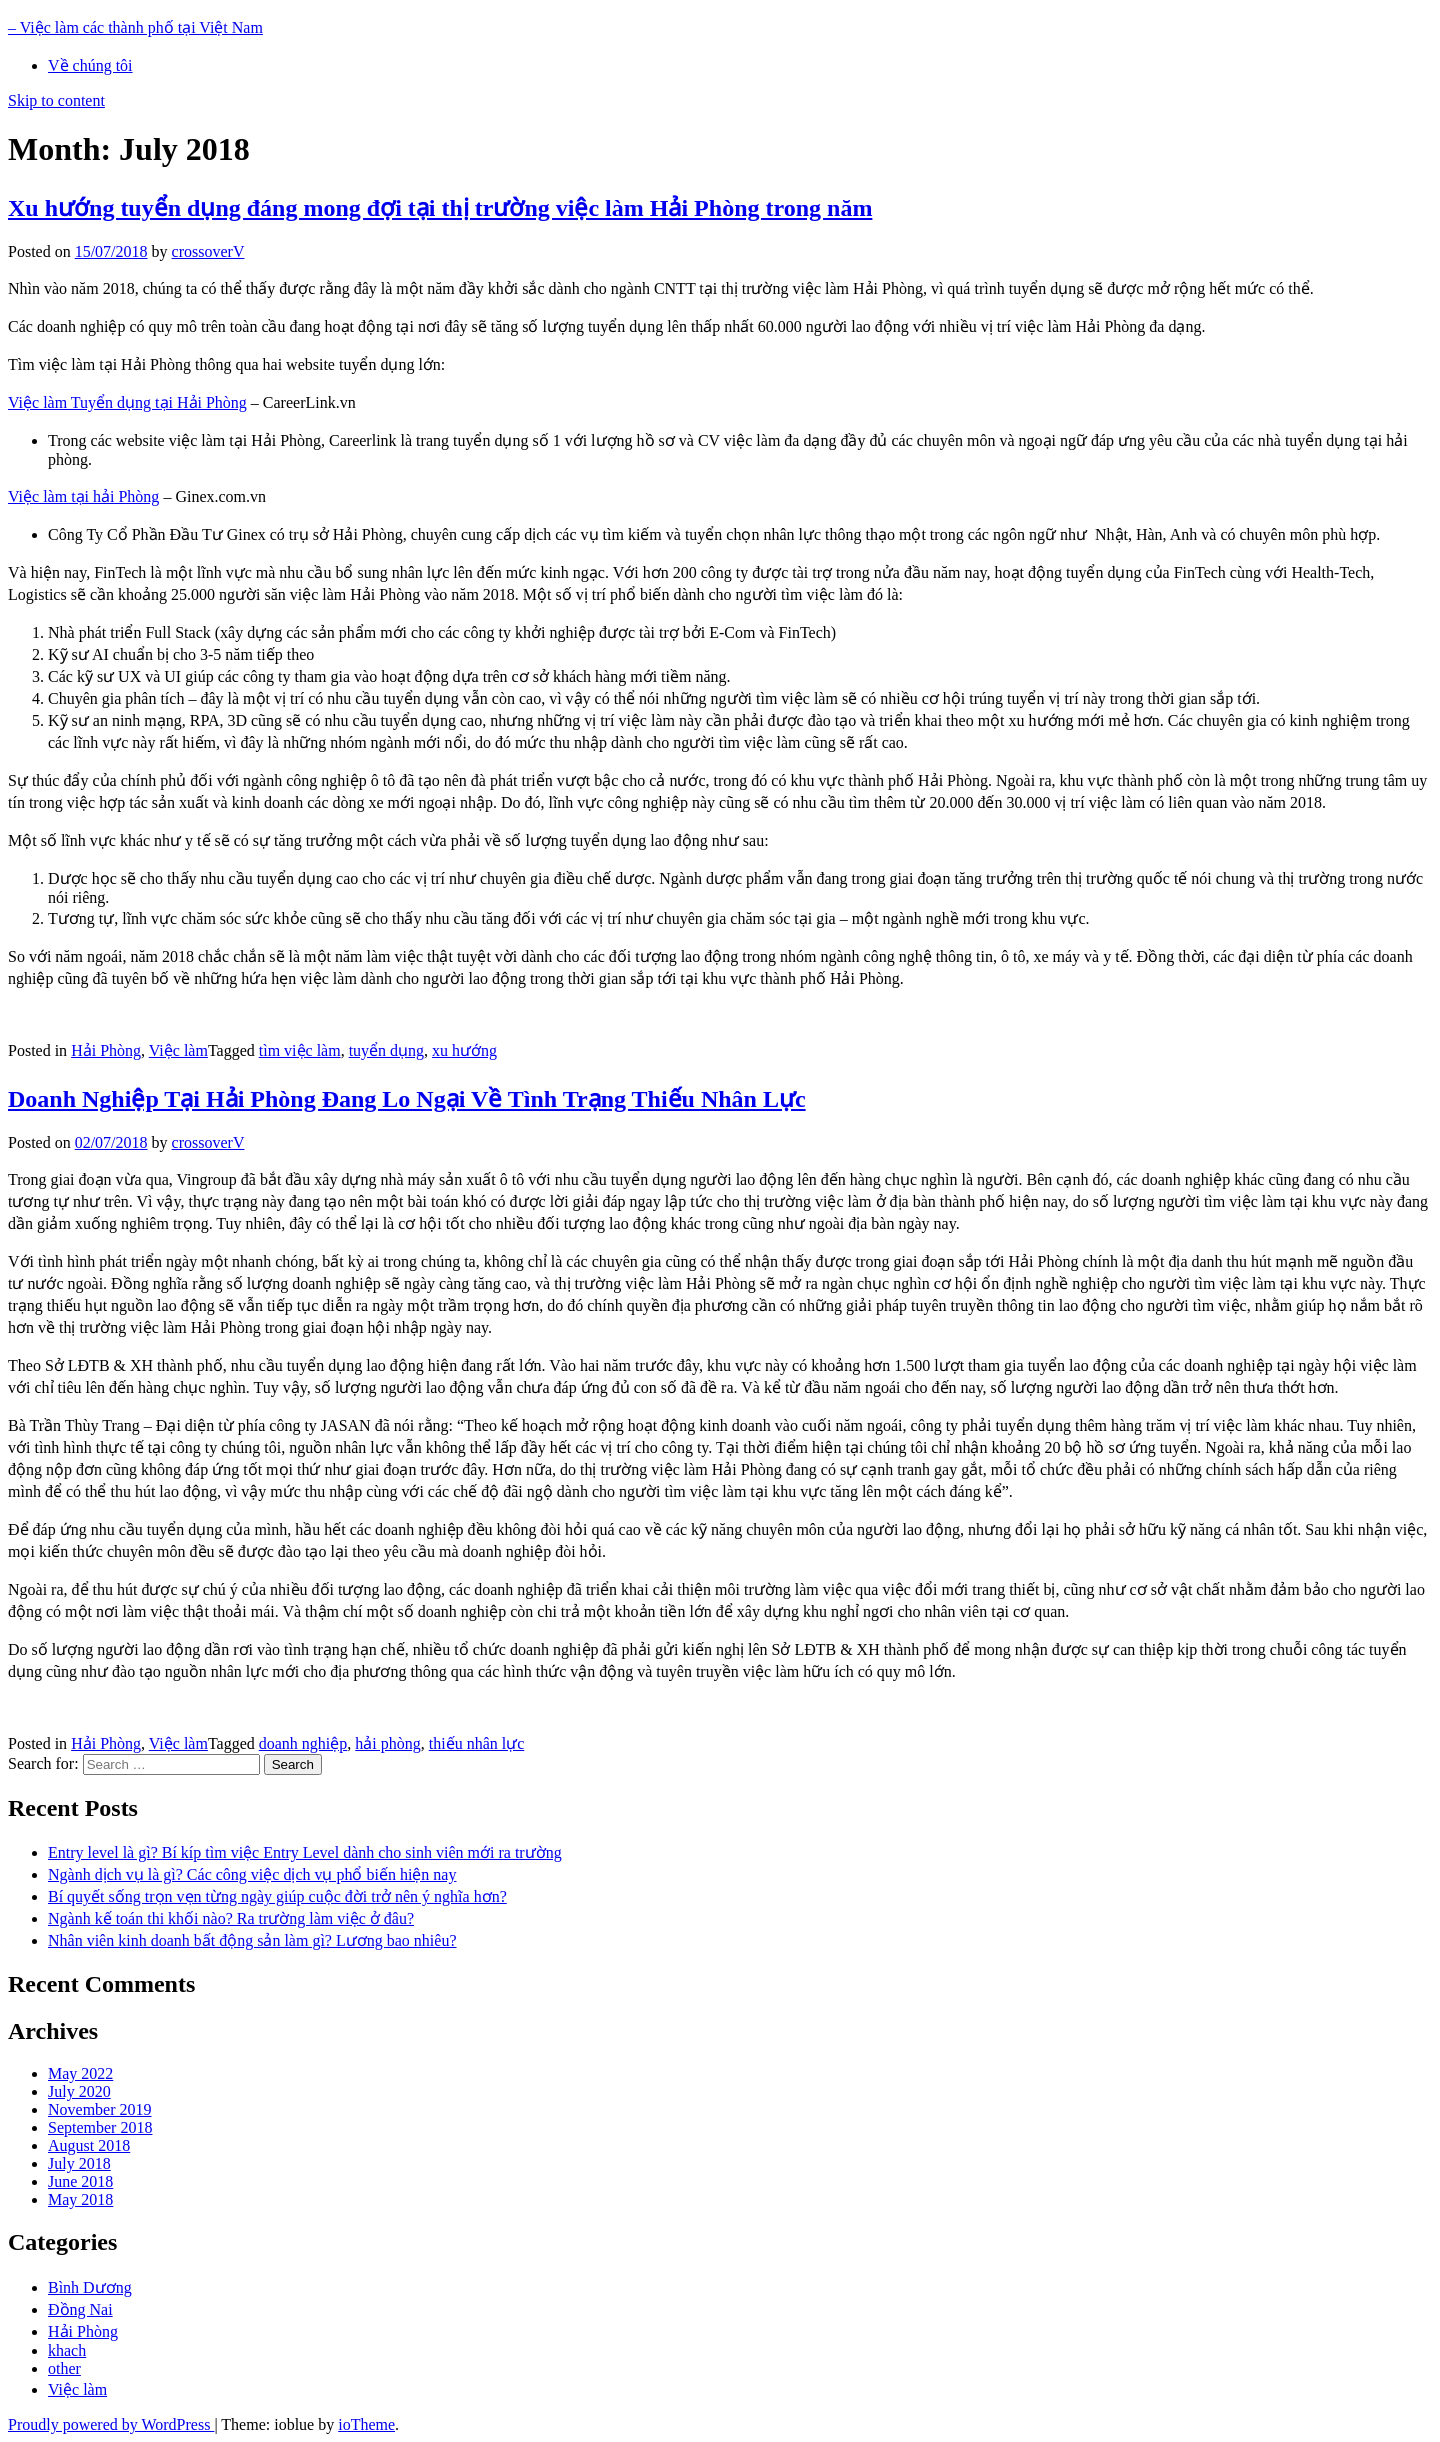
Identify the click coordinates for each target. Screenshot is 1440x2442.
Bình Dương (90, 2287)
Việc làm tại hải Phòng (83, 496)
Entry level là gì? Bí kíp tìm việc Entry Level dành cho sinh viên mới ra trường (305, 1852)
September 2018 (100, 2127)
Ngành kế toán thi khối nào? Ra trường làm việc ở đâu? (231, 1918)
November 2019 (100, 2109)
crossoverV (208, 251)
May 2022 (80, 2073)
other (64, 2368)
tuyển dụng (386, 1050)
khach (67, 2350)
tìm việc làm (300, 1050)
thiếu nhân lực (477, 1743)
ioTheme (366, 2424)
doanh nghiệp (303, 1743)
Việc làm (178, 1050)
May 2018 (80, 2199)
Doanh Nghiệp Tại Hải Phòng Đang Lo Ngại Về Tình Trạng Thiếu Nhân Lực (407, 1099)
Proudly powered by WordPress (111, 2424)
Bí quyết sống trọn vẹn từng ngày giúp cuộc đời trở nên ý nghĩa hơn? (277, 1896)
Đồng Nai (80, 2309)
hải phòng (387, 1743)
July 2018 (79, 2163)
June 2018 (80, 2181)
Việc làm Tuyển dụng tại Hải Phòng (127, 402)
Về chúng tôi (90, 65)
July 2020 (79, 2091)
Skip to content (56, 100)
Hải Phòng (106, 1050)
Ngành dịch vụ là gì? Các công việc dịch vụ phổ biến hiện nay (252, 1874)
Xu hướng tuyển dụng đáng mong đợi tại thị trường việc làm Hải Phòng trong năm (440, 208)
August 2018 (89, 2145)
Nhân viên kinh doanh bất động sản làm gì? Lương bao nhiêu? (252, 1940)
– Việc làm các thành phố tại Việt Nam (135, 27)
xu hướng (464, 1050)
